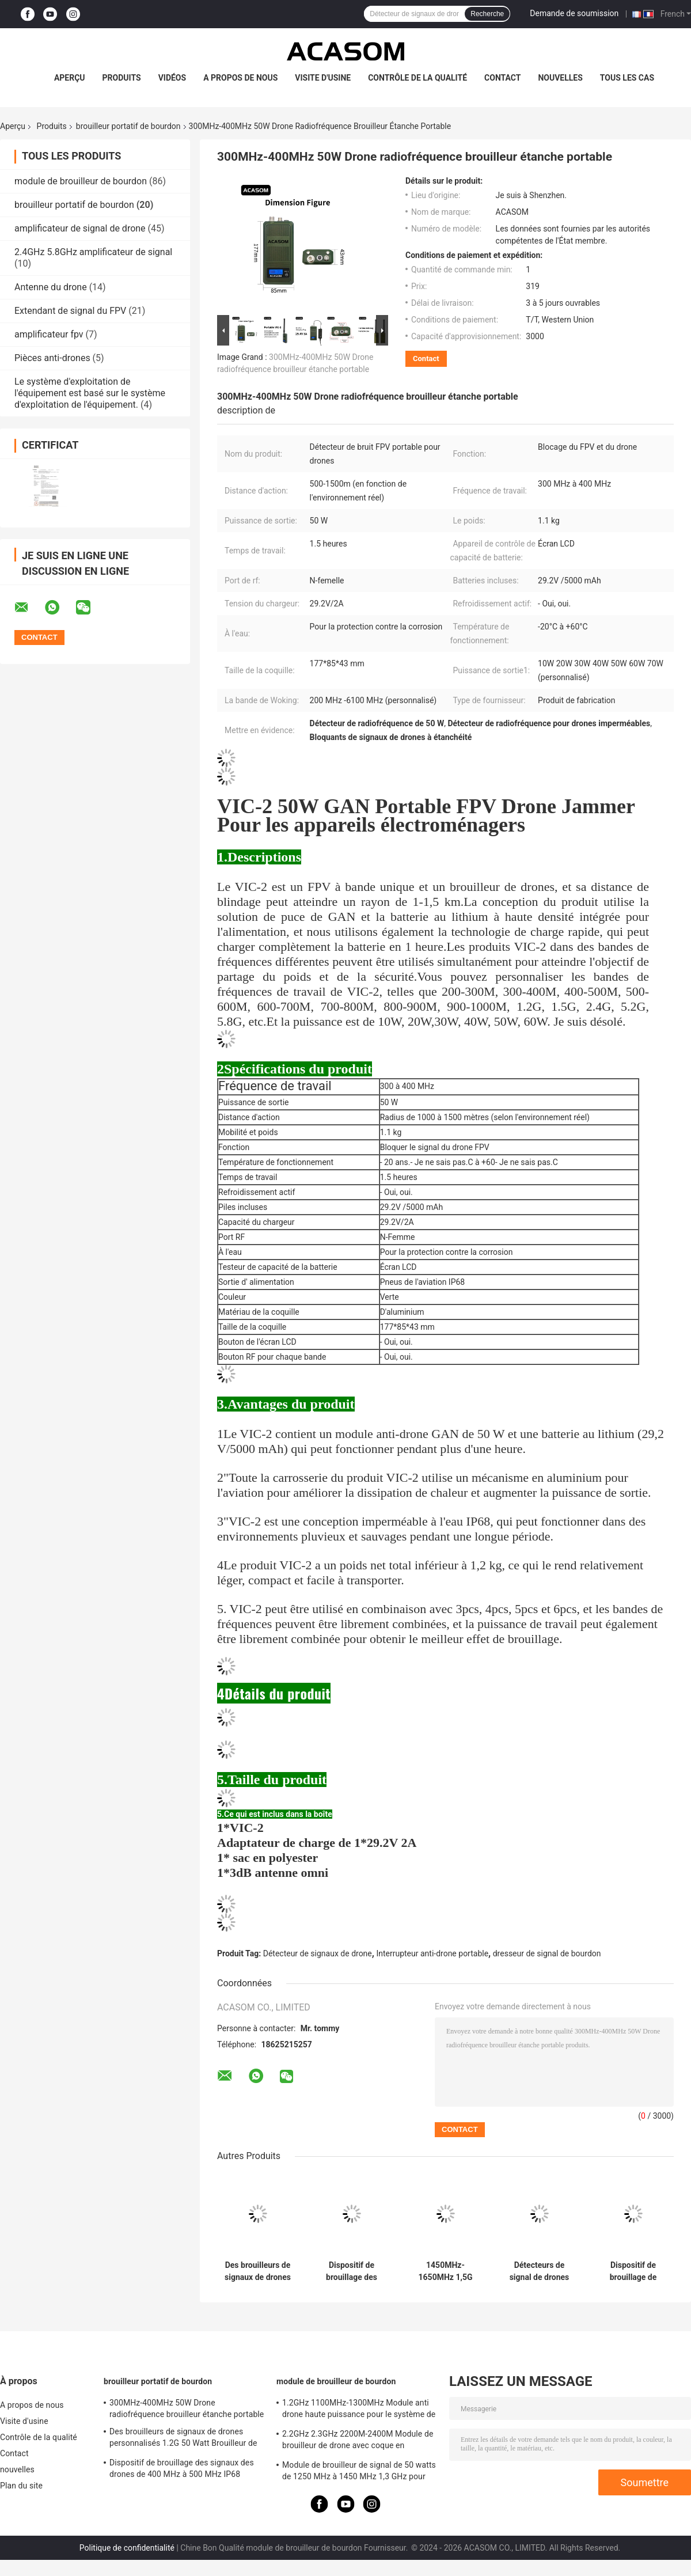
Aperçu (69, 77)
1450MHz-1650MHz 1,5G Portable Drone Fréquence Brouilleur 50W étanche (445, 2271)
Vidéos (172, 77)
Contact (502, 77)
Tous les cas (627, 77)
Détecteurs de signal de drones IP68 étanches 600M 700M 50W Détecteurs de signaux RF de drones (539, 2271)
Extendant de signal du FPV (70, 310)
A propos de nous (240, 77)
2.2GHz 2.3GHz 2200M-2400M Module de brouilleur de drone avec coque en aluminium (357, 2441)
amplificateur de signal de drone (80, 228)
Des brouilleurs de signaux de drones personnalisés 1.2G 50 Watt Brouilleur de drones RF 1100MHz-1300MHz (258, 2271)
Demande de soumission (574, 13)
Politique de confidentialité (126, 2547)
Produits (121, 77)
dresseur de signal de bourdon (547, 1953)
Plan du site (21, 2485)
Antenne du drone (50, 287)
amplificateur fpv (48, 334)
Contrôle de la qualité (417, 77)
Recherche (487, 14)
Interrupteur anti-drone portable (432, 1953)
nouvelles (560, 77)
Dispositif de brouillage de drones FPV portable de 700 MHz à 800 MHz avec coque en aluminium (633, 2271)
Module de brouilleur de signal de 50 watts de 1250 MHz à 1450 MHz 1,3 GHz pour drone (359, 2472)
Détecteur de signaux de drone (317, 1953)
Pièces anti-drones (52, 357)
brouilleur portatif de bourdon (128, 126)
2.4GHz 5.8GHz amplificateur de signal (93, 251)
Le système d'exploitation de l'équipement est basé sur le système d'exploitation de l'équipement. (89, 393)
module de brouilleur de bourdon (80, 181)
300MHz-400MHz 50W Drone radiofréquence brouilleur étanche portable (186, 2408)
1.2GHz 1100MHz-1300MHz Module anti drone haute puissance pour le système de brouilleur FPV (358, 2410)
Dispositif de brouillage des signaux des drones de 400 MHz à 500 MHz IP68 (351, 2271)
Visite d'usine (323, 77)
